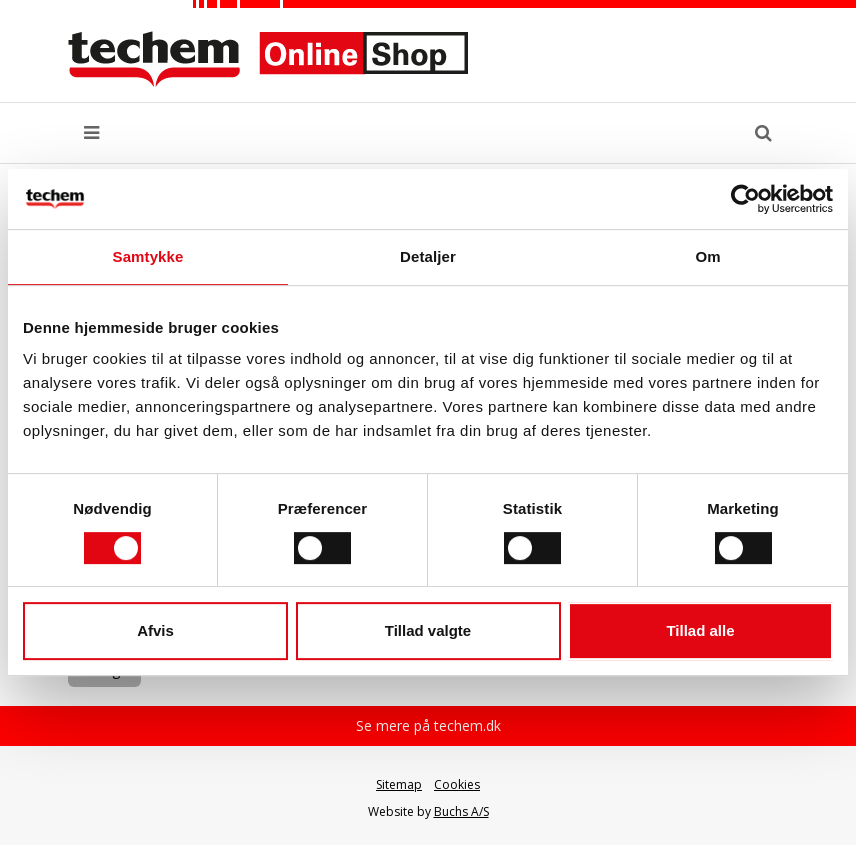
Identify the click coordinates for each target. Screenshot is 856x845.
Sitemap (399, 784)
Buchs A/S (461, 811)
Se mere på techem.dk (428, 725)
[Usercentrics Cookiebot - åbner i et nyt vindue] (745, 199)
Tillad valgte (428, 630)
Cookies (457, 784)
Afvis (155, 630)
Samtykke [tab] (148, 256)
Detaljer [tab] (428, 256)
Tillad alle (700, 630)
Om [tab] (707, 256)
